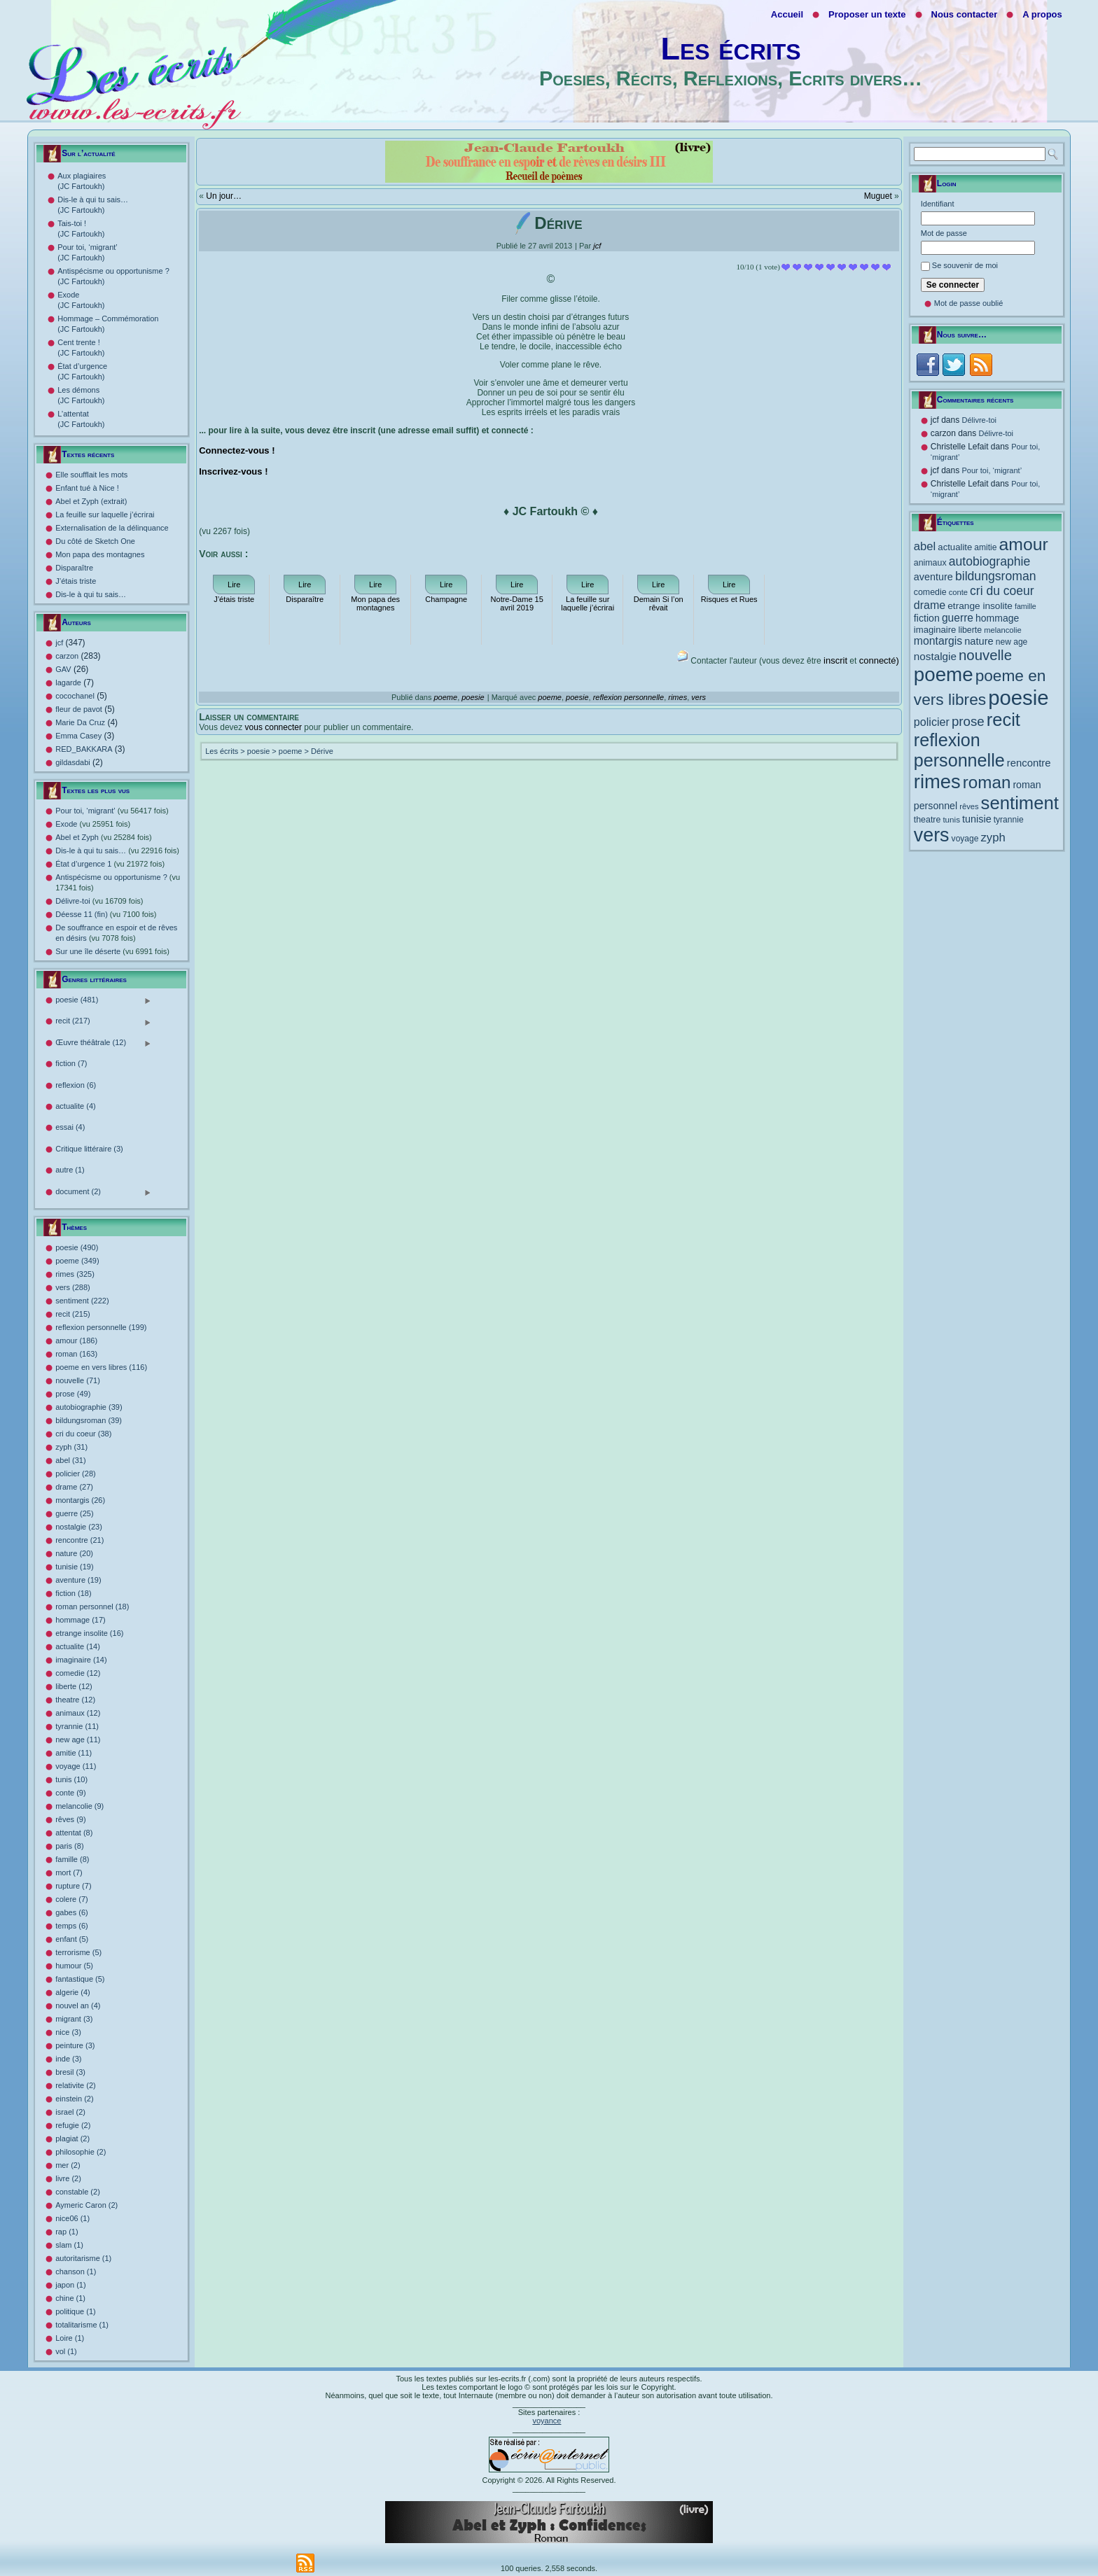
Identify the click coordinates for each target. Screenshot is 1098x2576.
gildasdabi (72, 762)
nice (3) (68, 2032)
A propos (1042, 14)
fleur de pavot (78, 709)
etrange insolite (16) (89, 1633)
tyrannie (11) (77, 1726)
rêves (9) (70, 1819)
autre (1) (70, 1170)
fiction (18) (73, 1593)
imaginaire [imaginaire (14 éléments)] (935, 629)
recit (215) (72, 1314)
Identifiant (937, 204)
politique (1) (75, 2311)
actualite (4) (75, 1106)
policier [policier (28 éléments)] (932, 721)
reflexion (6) (75, 1085)
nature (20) (74, 1553)
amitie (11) (73, 1753)
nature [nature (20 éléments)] (978, 641)
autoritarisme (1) (83, 2258)
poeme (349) (77, 1260)
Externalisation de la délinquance (111, 528)
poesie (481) (103, 1000)
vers (698, 697)
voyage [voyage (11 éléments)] (965, 839)
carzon (66, 656)
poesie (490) (76, 1247)
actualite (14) (77, 1646)
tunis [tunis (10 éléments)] (951, 819)
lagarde (68, 682)
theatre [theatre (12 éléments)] (927, 820)
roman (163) (76, 1354)
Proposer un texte (867, 14)
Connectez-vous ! (236, 450)
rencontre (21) (79, 1540)
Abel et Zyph (103, 837)
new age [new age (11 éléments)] (1012, 642)
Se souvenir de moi (965, 265)
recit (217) (103, 1021)
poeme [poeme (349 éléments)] (943, 674)
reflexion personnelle (629, 697)
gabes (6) (71, 1912)
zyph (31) (71, 1447)
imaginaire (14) (80, 1660)
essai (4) (70, 1127)
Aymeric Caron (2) (86, 2205)
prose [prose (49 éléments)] (968, 721)
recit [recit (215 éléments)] (1003, 719)
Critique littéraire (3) (89, 1148)
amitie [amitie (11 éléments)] (985, 547)
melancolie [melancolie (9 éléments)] (1002, 630)
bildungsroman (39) (88, 1420)
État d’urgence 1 (110, 864)
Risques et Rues (729, 599)
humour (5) (74, 1965)
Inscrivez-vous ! (233, 471)
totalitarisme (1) (82, 2324)
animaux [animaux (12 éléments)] (930, 563)
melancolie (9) (79, 1806)
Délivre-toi (99, 901)
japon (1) (70, 2285)
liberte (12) (73, 1686)
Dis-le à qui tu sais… (90, 594)
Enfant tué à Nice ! (87, 488)
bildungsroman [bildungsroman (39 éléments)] (995, 576)
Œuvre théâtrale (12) (103, 1043)
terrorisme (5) (78, 1952)
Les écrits (731, 48)
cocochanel (75, 696)
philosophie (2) (80, 2152)
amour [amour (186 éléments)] (1023, 544)
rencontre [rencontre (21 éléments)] (1029, 763)
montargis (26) (80, 1500)
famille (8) (72, 1859)
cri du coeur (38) (83, 1433)
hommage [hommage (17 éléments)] (997, 618)
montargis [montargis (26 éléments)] (938, 641)
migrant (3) (73, 2019)
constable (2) (77, 2192)
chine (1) (70, 2298)
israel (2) (70, 2112)
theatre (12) (75, 1699)
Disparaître (74, 568)
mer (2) (67, 2165)
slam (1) (69, 2245)
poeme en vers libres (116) (101, 1367)
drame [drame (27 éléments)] (929, 604)
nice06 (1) (72, 2218)
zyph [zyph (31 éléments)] (993, 837)
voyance (546, 2420)
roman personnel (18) (92, 1606)
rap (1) (66, 2231)
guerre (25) (74, 1513)
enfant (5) (71, 1939)
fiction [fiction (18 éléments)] (927, 618)
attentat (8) (73, 1832)
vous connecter (273, 727)
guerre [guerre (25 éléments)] (957, 618)
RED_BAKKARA (83, 749)
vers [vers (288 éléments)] (932, 835)
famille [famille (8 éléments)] (1025, 606)
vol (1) (66, 2351)
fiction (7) (71, 1063)
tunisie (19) (74, 1566)
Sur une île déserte (112, 951)
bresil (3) (70, 2072)
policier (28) (75, 1473)
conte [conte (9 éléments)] (958, 592)
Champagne (446, 599)
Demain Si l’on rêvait (658, 603)
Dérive (322, 751)
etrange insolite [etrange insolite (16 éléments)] (980, 606)
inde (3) (68, 2058)
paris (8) (69, 1846)
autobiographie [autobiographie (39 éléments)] (990, 561)
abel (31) (70, 1460)
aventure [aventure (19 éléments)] (933, 576)
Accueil (787, 14)
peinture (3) (75, 2045)
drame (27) (74, 1487)
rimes (677, 697)
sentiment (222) (82, 1300)
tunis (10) (71, 1779)
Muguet (878, 196)
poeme (445, 697)
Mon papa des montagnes (99, 554)
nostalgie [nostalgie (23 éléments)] (935, 656)
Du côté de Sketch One (95, 541)
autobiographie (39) (88, 1407)
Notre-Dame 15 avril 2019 (517, 603)
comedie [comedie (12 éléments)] (930, 592)
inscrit (835, 660)
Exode (92, 824)
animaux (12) (77, 1713)
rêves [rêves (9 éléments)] (968, 806)
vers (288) (72, 1287)
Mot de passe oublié (968, 303)
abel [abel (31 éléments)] (925, 546)
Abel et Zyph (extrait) (91, 501)
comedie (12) (77, 1673)
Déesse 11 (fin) (105, 914)
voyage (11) (75, 1766)
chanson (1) (75, 2271)
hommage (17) (80, 1620)
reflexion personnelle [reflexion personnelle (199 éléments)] (959, 750)
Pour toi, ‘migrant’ (111, 810)
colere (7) (71, 1899)
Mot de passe (944, 233)
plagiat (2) (72, 2138)
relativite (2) (75, 2085)
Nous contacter (964, 14)
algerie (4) (72, 1992)
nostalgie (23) (78, 1526)
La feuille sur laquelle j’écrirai (104, 514)
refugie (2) (72, 2125)
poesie (472, 697)
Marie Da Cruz (80, 722)
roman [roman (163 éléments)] (987, 782)
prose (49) (72, 1394)
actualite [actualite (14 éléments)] (955, 547)
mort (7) (69, 1872)
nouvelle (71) (77, 1380)
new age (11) (77, 1739)
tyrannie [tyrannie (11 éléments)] (1009, 820)
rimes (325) (75, 1274)
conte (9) (70, 1792)
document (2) (103, 1192)
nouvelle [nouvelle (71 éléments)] (985, 655)
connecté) (879, 660)
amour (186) (76, 1340)
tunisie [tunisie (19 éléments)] (977, 819)
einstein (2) (74, 2098)
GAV (63, 669)
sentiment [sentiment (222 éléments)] (1020, 803)
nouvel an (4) (77, 2005)
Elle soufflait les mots (91, 474)
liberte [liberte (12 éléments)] (970, 630)
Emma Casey (78, 736)
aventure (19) (78, 1580)
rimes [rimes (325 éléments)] (937, 781)
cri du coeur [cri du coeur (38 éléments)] (1002, 591)
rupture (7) (73, 1886)
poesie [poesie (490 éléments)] (1018, 697)
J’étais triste (75, 581)
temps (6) (71, 1925)
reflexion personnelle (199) (100, 1327)
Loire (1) (69, 2338)
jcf (59, 642)
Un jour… (224, 196)
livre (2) (68, 2178)
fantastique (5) (79, 1979)
